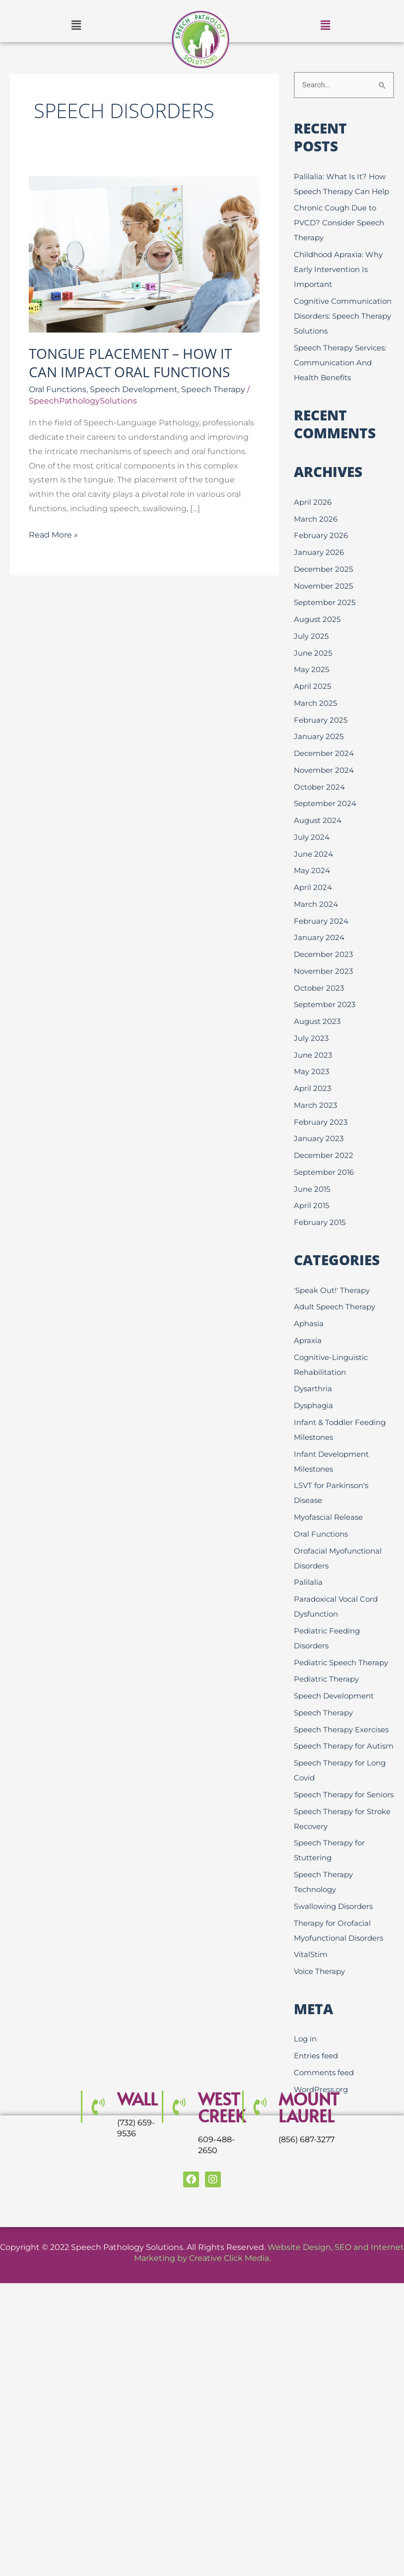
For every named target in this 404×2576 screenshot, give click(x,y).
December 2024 (324, 753)
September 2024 (325, 803)
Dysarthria (313, 1388)
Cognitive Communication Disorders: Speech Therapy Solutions (343, 316)
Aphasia (309, 1323)
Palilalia (308, 1582)
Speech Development (134, 389)
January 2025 (318, 736)
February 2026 (321, 535)
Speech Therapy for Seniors (344, 1794)
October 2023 (319, 988)
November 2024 (324, 770)
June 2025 (313, 653)
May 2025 (311, 669)
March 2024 (316, 904)
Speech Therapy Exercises (341, 1729)
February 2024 (321, 921)
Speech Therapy (213, 389)
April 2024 (313, 887)
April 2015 (311, 1205)
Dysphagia (313, 1405)
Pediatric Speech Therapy (341, 1662)
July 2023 (311, 1038)
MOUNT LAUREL (308, 2107)
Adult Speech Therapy (334, 1306)
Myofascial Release (328, 1517)
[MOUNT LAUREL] (259, 2107)
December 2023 (323, 954)
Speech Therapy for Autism (344, 1746)
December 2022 (323, 1155)
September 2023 (324, 1004)
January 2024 (319, 937)
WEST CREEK (221, 2107)
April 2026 (313, 502)
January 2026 (319, 552)
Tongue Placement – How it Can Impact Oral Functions (130, 362)
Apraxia (308, 1340)
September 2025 (324, 602)
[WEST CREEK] (179, 2107)
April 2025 (312, 686)
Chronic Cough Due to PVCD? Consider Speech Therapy (339, 222)
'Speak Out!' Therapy (332, 1290)
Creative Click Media (229, 2258)
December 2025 (323, 569)
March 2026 (315, 519)
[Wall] (98, 2107)
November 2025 (323, 586)
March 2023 (315, 1105)
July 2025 (311, 636)
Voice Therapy (319, 1971)
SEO (343, 2247)
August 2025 (317, 619)
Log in (305, 2038)
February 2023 (320, 1122)
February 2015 (319, 1222)
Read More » (53, 534)
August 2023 (317, 1021)
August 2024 (317, 820)
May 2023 (311, 1071)
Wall (137, 2098)
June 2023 (313, 1055)
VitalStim (311, 1954)
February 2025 (320, 720)
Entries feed (316, 2055)
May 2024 (312, 870)
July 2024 (312, 837)
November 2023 (323, 971)
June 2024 (313, 854)
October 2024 (319, 787)
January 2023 (318, 1138)
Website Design (299, 2247)
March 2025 (315, 703)
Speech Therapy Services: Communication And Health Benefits (340, 362)
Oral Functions (57, 389)
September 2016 (324, 1172)
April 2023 (312, 1088)
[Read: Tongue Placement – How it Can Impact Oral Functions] (144, 254)
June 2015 (312, 1189)
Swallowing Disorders (333, 1906)
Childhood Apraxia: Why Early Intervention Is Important (338, 269)
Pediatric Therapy (326, 1679)
